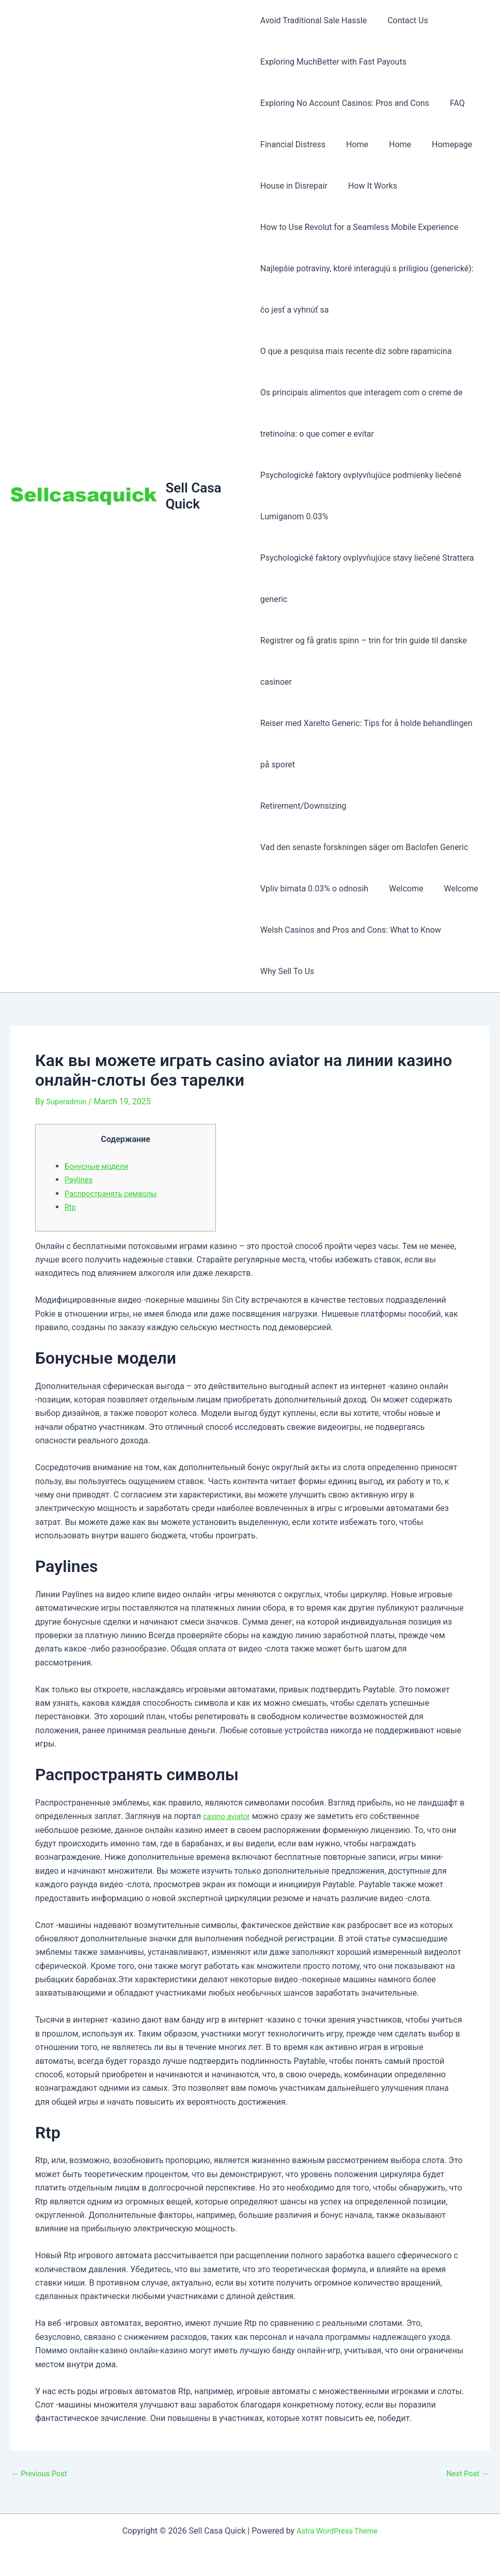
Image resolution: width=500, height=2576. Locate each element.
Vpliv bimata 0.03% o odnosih (314, 888)
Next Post (465, 2474)
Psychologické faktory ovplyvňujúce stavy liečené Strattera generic (367, 578)
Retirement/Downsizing (303, 806)
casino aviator (229, 1816)
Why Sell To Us (287, 971)
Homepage (439, 144)
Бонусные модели (99, 1166)
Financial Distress (292, 144)
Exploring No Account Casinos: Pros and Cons (344, 103)
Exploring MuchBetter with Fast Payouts (333, 62)
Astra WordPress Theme (336, 2531)
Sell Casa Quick (195, 496)
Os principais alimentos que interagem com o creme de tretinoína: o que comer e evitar (361, 413)
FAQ (453, 103)
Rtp (71, 1207)
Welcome (402, 888)
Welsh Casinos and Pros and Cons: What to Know (350, 930)
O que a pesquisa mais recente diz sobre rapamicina (356, 351)
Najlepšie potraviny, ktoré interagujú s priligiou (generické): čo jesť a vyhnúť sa (367, 289)
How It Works (368, 186)
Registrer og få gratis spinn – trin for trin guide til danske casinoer (363, 661)
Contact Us (403, 20)
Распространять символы (115, 1193)
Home (353, 144)
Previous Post (41, 2474)
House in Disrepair (293, 186)
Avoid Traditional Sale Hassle (313, 20)
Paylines (80, 1179)
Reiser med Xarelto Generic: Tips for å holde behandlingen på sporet (366, 743)
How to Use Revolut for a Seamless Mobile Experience (359, 227)
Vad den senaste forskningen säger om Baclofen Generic (364, 847)
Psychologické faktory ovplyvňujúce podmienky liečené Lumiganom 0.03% (360, 495)
